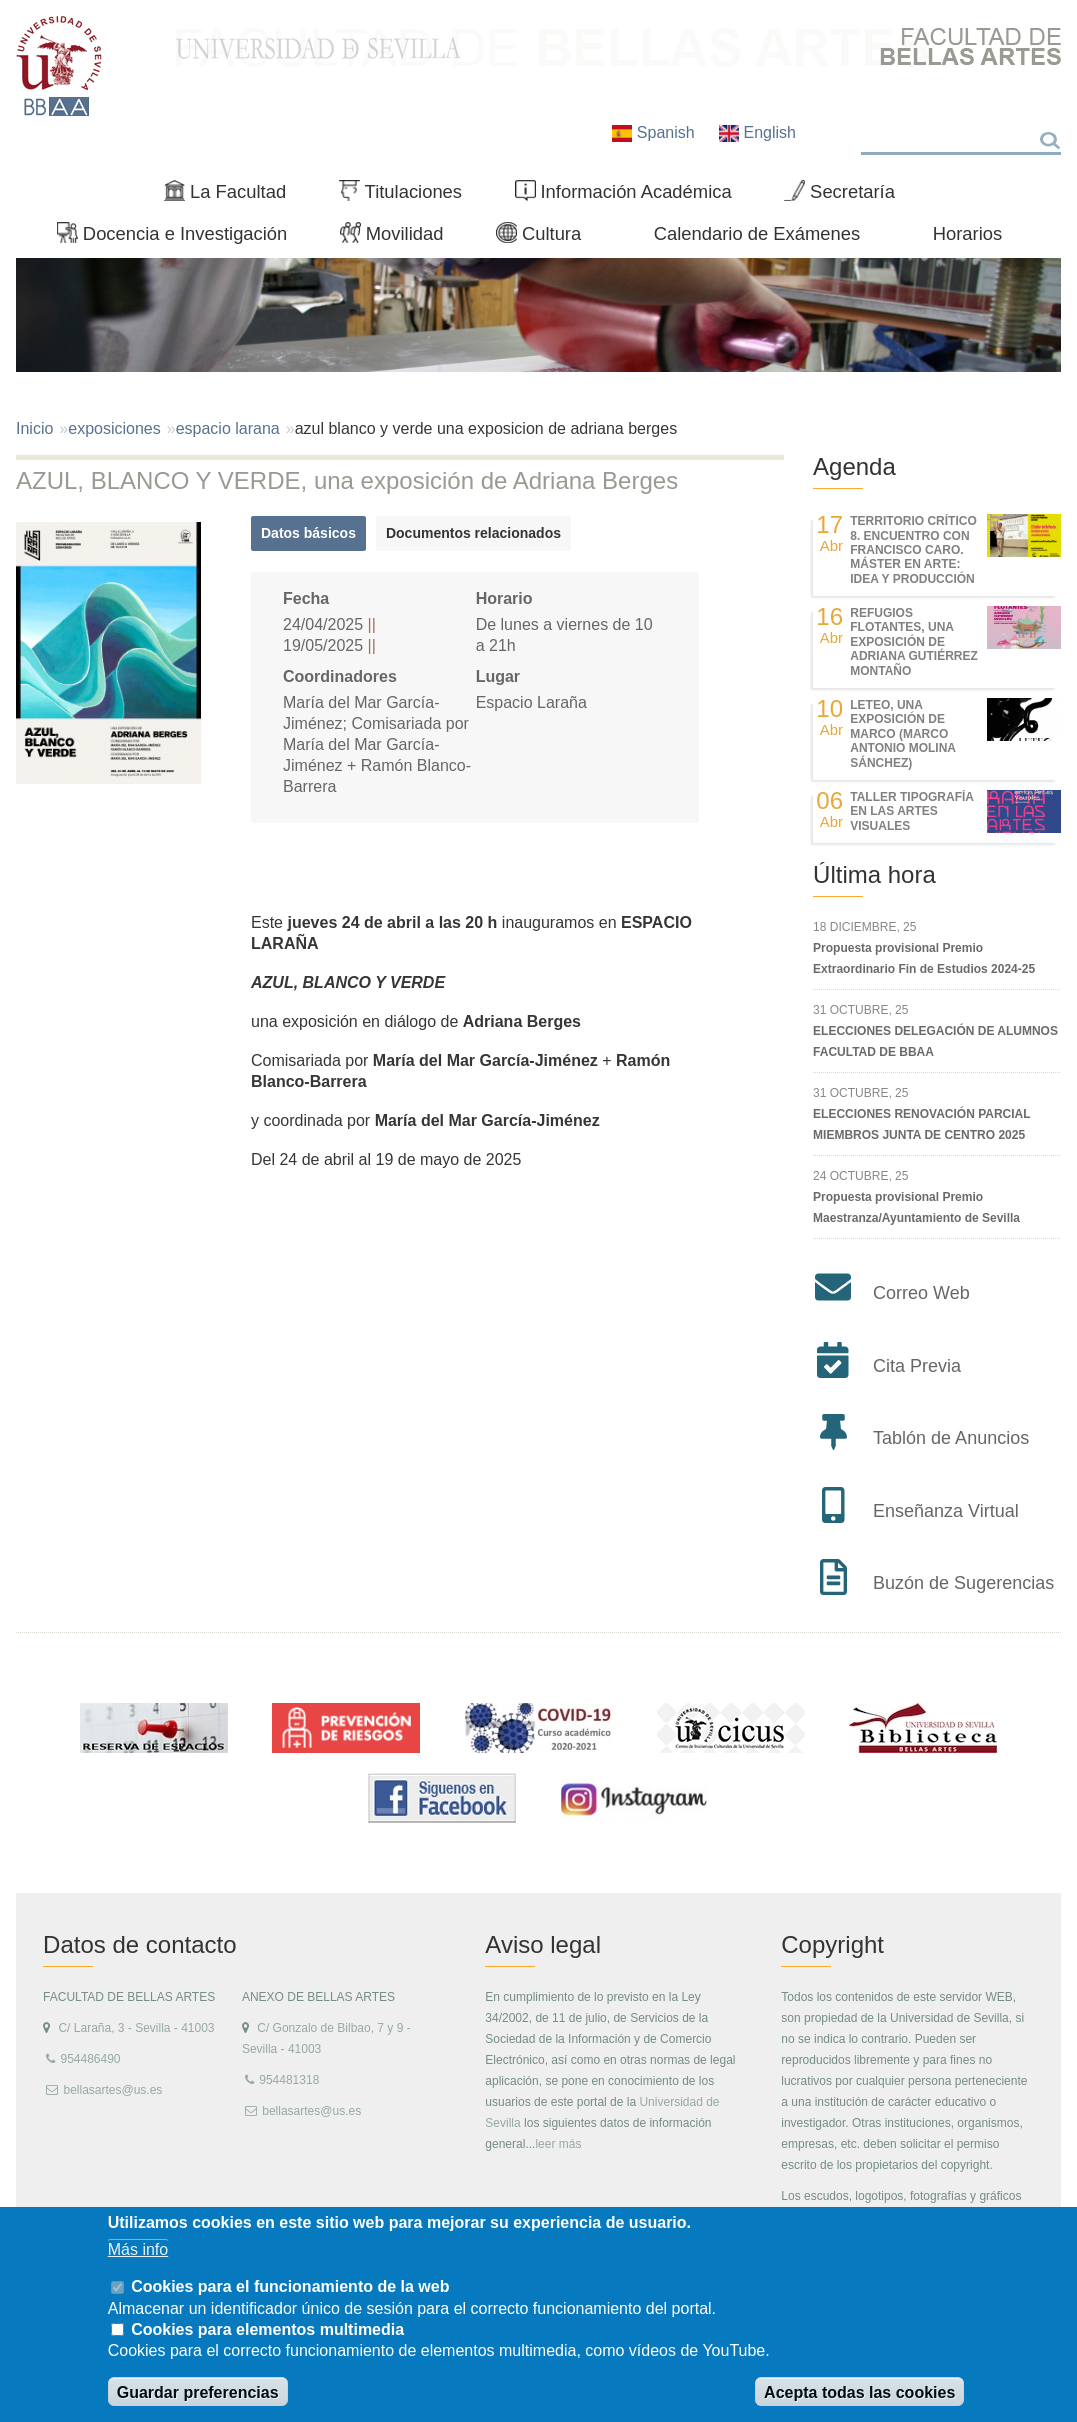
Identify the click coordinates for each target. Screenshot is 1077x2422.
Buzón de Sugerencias (963, 1583)
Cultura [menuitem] (547, 238)
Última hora (874, 874)
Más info (138, 2249)
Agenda (854, 466)
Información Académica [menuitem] (632, 196)
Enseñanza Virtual (946, 1511)
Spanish (655, 132)
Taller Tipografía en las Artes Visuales (911, 811)
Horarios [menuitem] (968, 233)
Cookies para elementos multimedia (267, 2329)
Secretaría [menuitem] (847, 196)
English (757, 132)
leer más (558, 2144)
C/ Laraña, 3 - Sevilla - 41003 (136, 2028)
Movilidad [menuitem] (400, 238)
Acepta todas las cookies (859, 2392)
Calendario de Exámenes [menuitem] (757, 233)
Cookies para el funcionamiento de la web (290, 2286)
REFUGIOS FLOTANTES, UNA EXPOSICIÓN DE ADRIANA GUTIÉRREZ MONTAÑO (914, 642)
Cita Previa (917, 1366)
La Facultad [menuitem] (233, 196)
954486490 (90, 2059)
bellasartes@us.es (112, 2090)
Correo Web (921, 1293)
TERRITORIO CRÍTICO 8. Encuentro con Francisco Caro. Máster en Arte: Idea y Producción (913, 550)
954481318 (289, 2080)
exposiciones (114, 428)
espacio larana (228, 428)
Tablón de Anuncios (951, 1438)
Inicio (34, 428)
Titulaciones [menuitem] (409, 196)
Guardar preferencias (198, 2392)
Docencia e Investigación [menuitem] (180, 238)
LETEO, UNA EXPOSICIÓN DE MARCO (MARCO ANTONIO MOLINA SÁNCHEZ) (902, 734)
